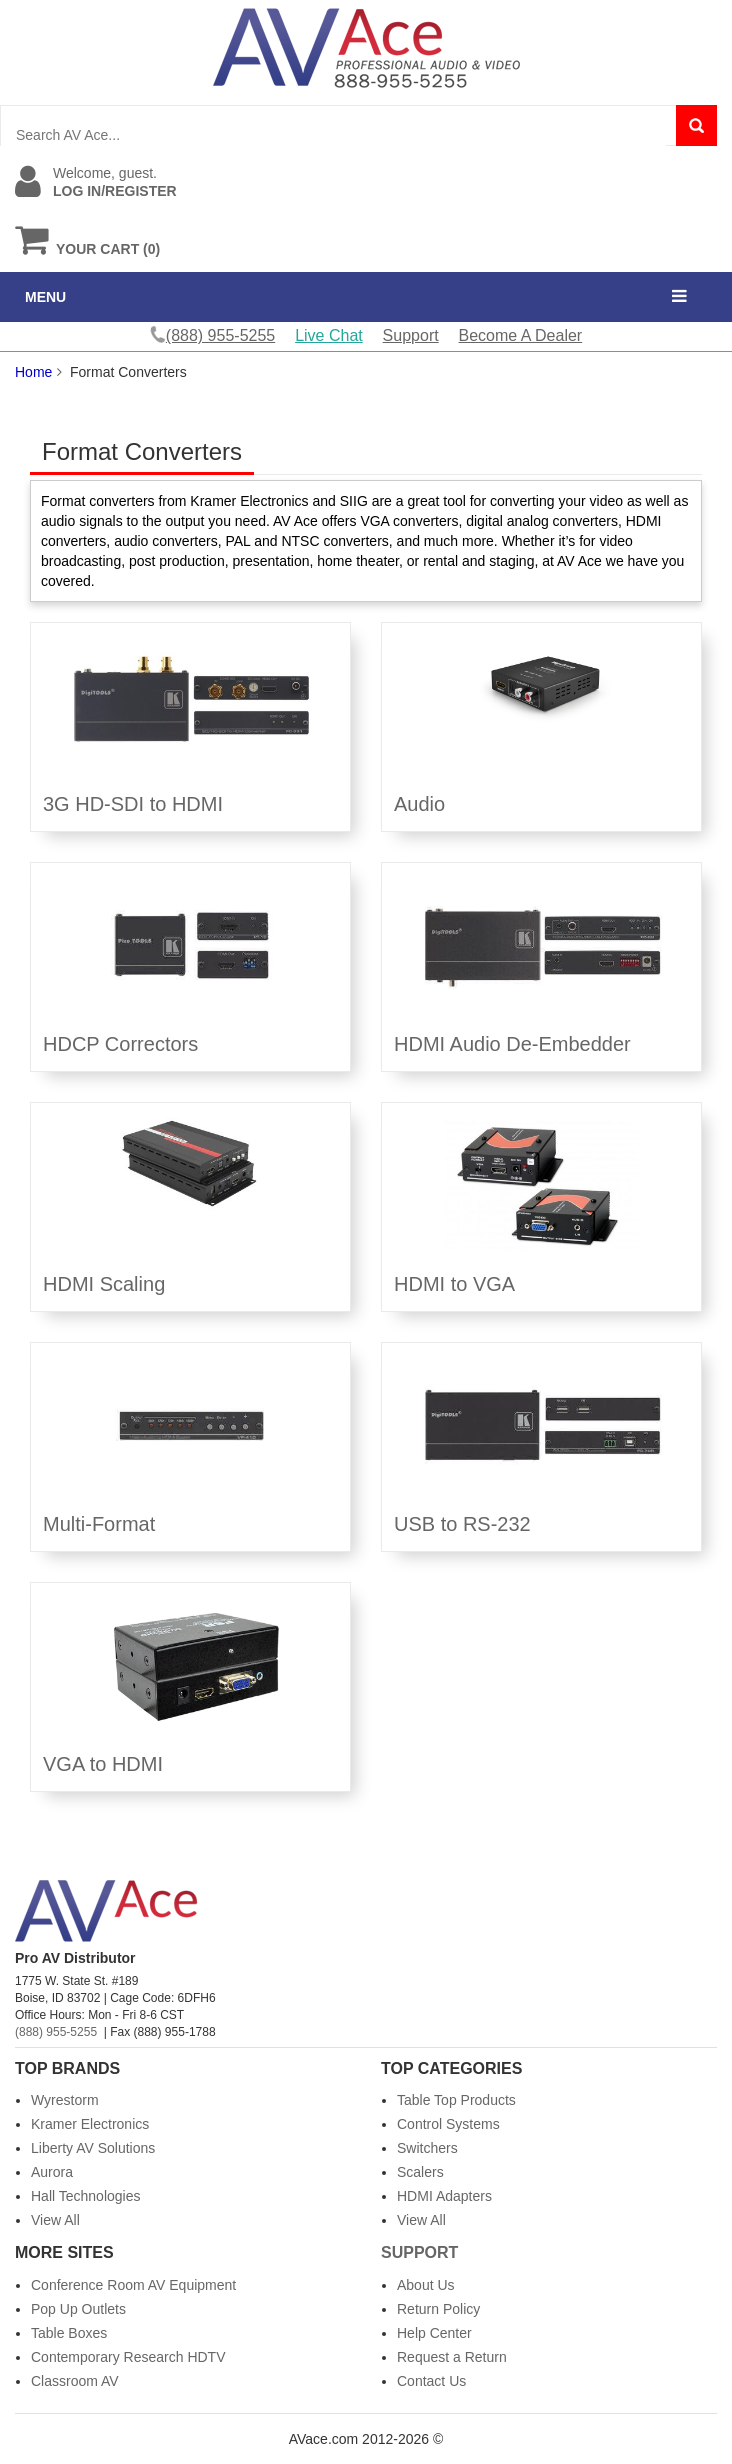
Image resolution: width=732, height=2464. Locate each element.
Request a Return (452, 2357)
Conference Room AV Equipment (133, 2285)
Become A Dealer (521, 335)
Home (33, 372)
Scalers (420, 2172)
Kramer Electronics (90, 2124)
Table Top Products (456, 2100)
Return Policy (438, 2309)
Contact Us (431, 2381)
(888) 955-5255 (56, 2032)
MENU (45, 297)
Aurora (52, 2172)
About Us (426, 2285)
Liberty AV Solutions (93, 2148)
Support (411, 335)
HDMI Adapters (444, 2196)
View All (55, 2220)
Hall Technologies (85, 2196)
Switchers (427, 2148)
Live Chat (329, 335)
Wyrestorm (65, 2100)
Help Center (434, 2333)
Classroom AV (75, 2381)
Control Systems (448, 2124)
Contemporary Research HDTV (128, 2357)
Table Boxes (69, 2333)
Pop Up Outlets (78, 2309)
